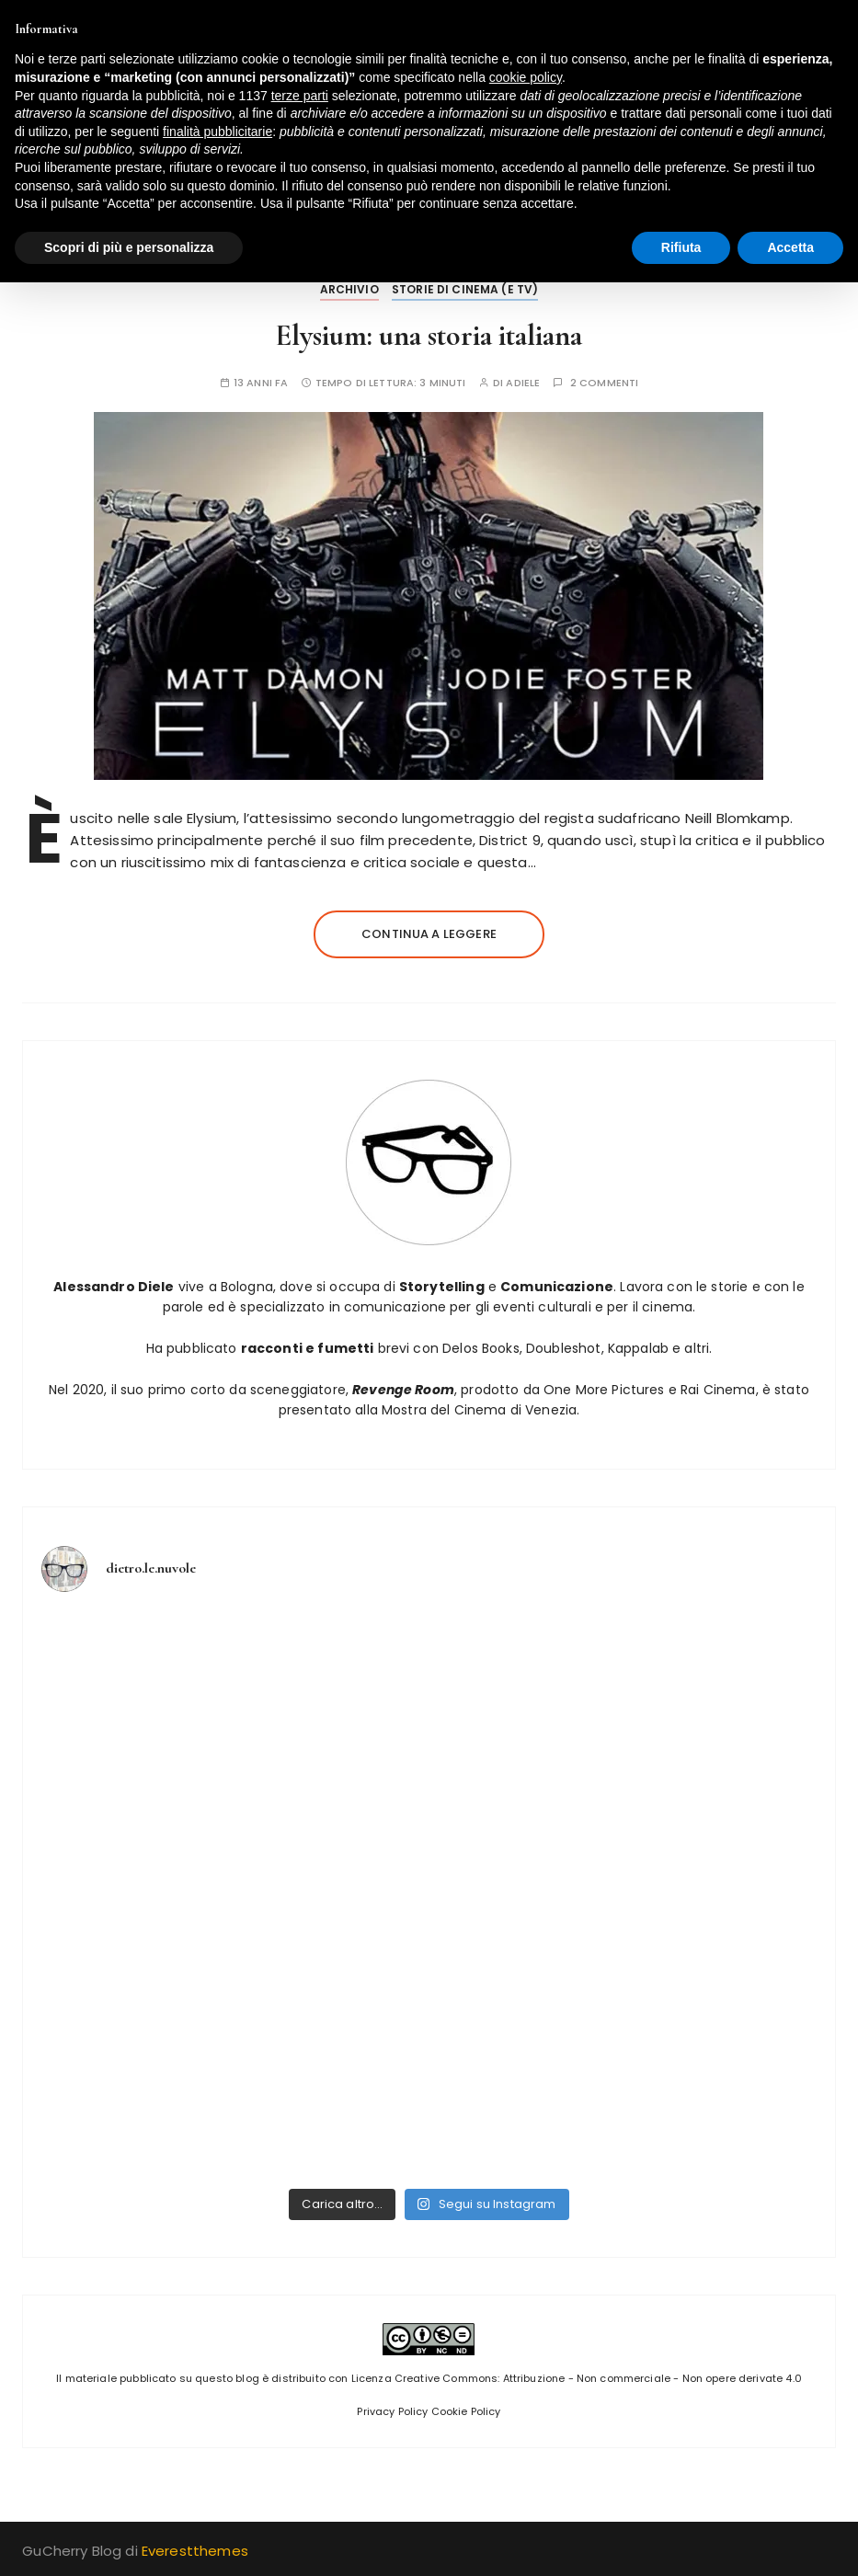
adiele (523, 383)
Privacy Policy (392, 2411)
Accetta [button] (790, 247)
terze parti (299, 95)
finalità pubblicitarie (217, 131)
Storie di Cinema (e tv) (465, 289)
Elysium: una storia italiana (428, 335)
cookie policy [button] (525, 77)
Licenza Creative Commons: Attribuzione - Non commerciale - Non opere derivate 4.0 (576, 2378)
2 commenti (604, 383)
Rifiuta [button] (681, 247)
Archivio (349, 289)
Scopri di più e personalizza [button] (128, 247)
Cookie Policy (466, 2411)
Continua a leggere (429, 934)
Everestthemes (195, 2550)
